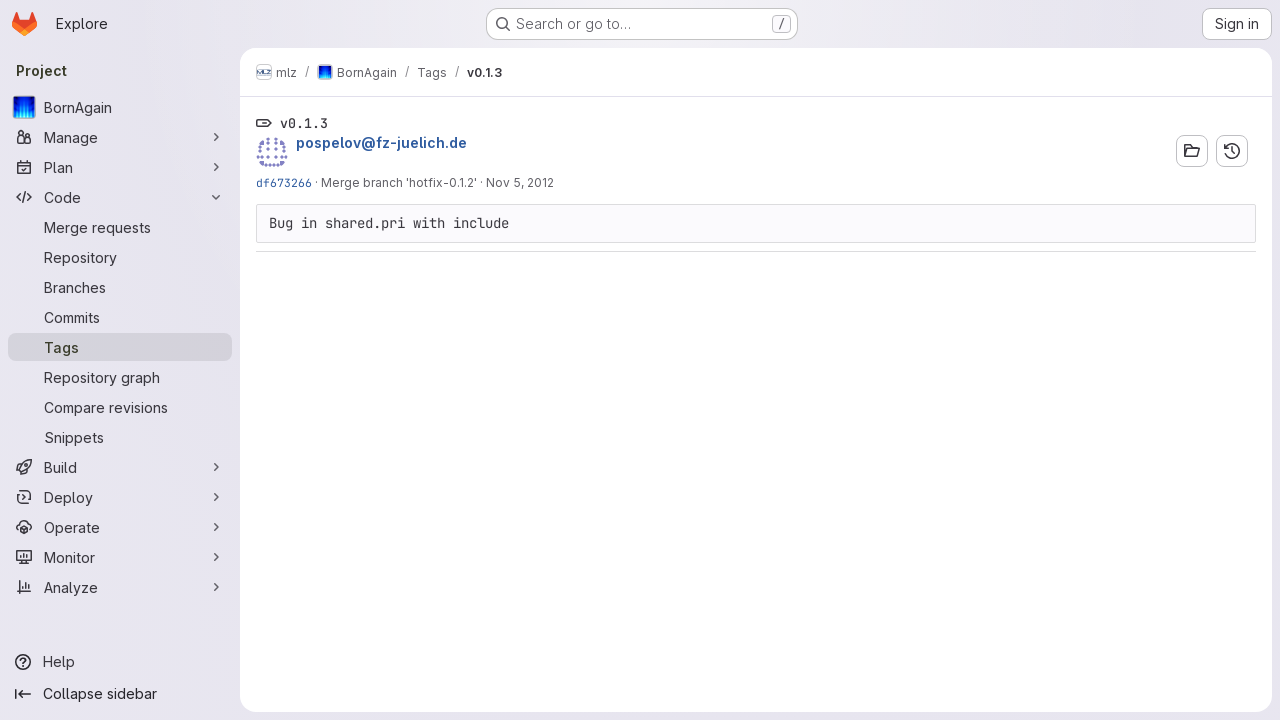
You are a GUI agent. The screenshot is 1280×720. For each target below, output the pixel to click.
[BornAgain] (120, 107)
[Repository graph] (120, 377)
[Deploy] (120, 497)
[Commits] (120, 317)
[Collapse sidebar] (120, 694)
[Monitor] (120, 557)
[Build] (120, 467)
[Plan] (120, 167)
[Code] (120, 197)
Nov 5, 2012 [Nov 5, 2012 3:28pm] (520, 182)
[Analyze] (120, 587)
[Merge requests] (120, 227)
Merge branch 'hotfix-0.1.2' (399, 182)
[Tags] (120, 347)
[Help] (120, 662)
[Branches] (120, 287)
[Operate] (120, 527)
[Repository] (120, 257)
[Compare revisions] (120, 407)
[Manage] (120, 137)
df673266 (284, 182)
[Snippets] (120, 437)
